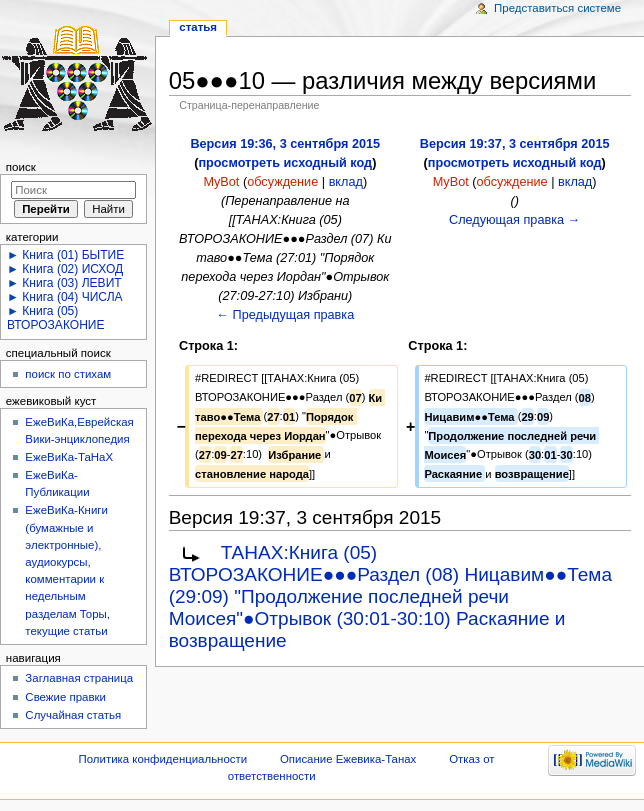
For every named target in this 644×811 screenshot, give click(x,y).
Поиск (21, 167)
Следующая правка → (514, 220)
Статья (198, 27)
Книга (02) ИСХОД (72, 269)
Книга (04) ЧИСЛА (72, 297)
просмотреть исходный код (285, 163)
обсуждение (282, 182)
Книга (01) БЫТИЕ (73, 255)
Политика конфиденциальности (163, 759)
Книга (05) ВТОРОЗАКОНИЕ (56, 318)
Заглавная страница (79, 678)
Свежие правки (65, 697)
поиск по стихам (68, 374)
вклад (346, 182)
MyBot (221, 182)
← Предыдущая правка (285, 315)
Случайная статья (73, 715)
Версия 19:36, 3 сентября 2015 (285, 144)
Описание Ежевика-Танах (348, 759)
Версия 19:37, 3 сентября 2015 (515, 144)
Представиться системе (557, 8)
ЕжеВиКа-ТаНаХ (69, 457)
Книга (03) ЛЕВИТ (71, 283)
